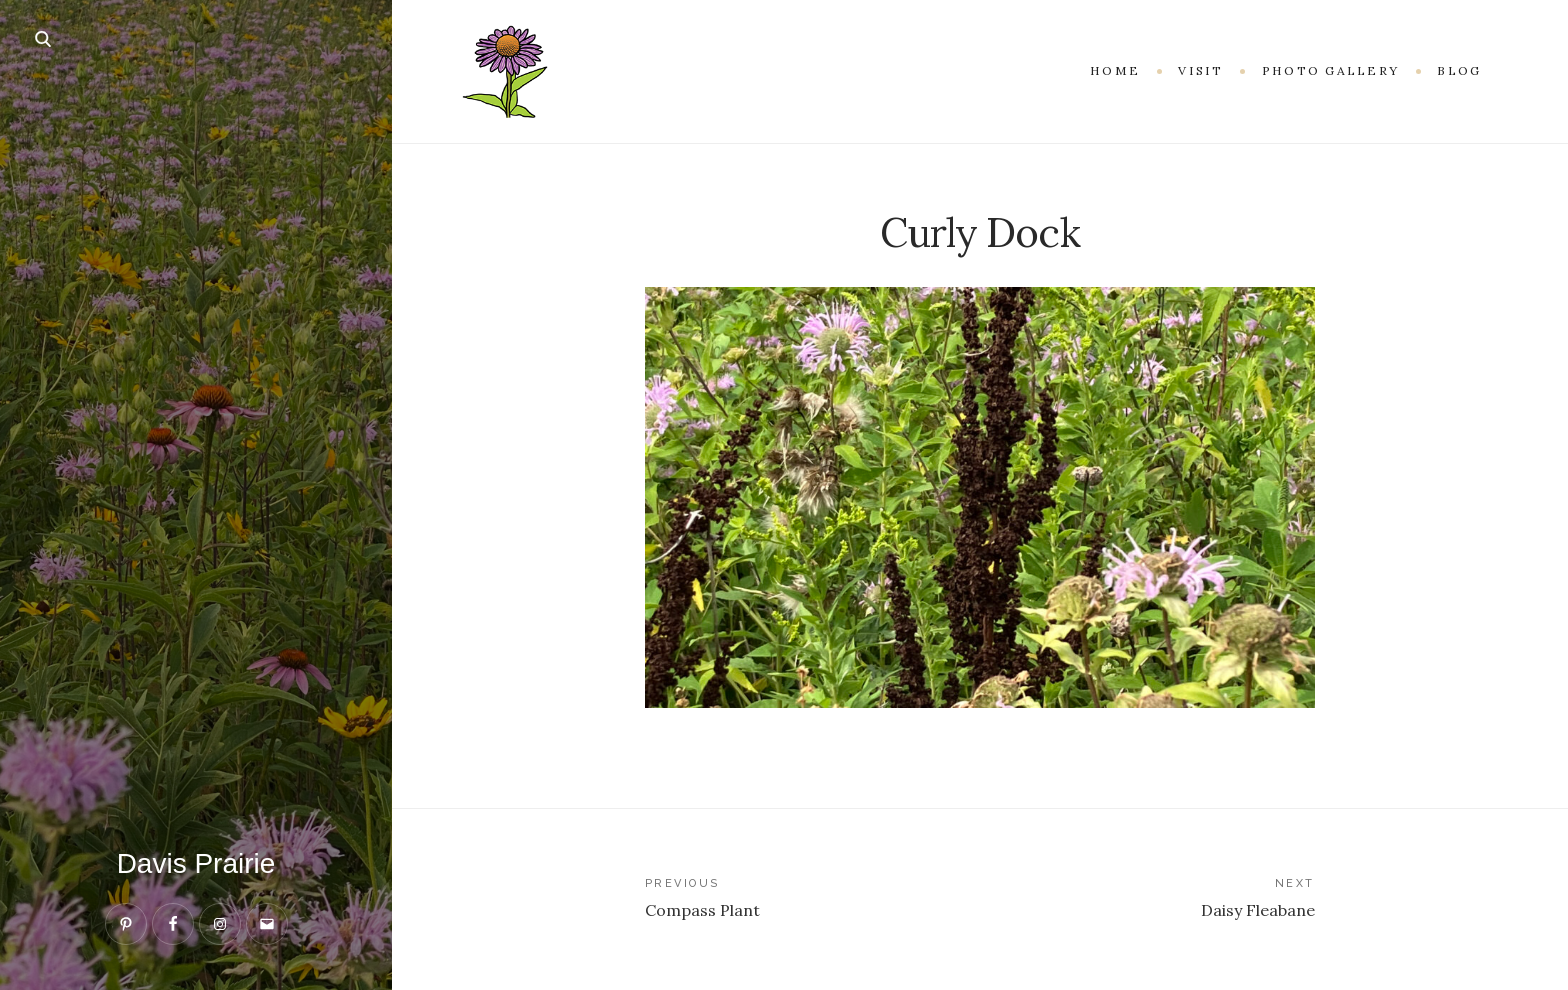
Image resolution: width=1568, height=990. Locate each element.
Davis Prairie (196, 863)
